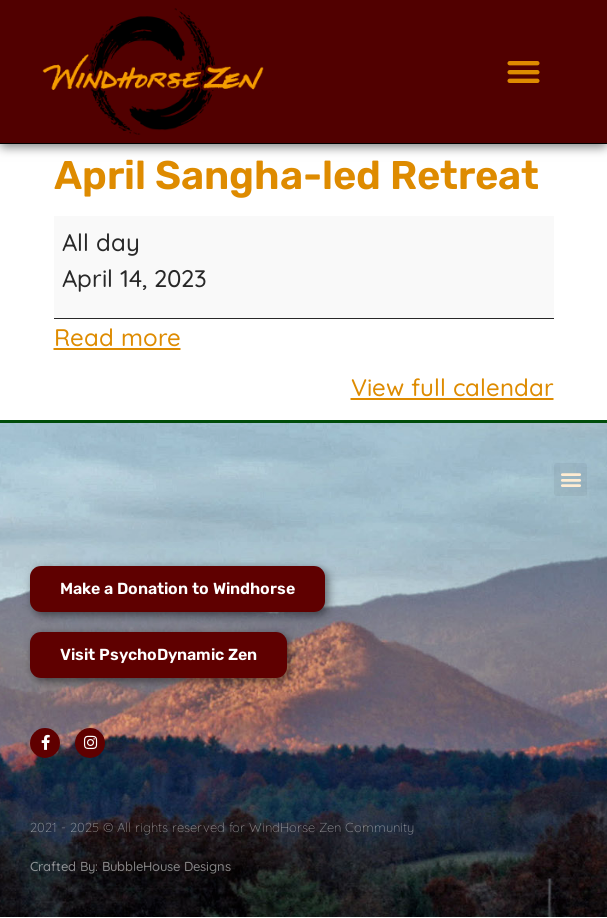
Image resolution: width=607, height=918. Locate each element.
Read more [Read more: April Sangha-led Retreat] (117, 337)
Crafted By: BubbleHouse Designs (130, 866)
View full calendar (452, 387)
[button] (523, 71)
